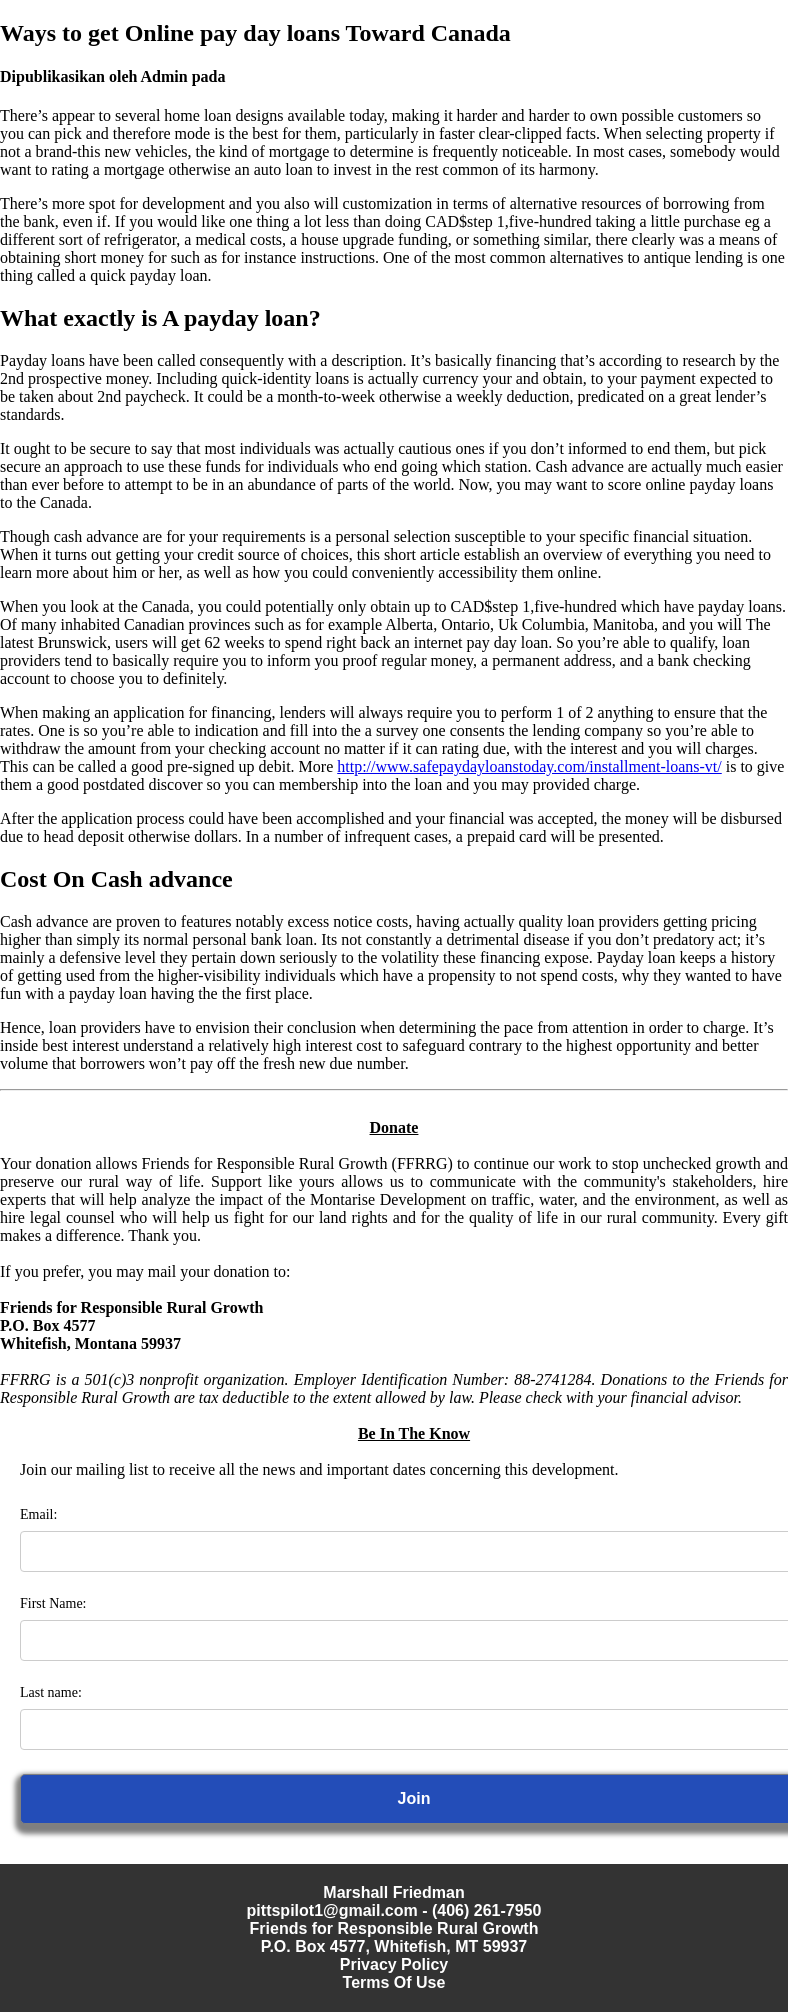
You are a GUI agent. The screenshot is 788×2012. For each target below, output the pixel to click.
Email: (38, 1514)
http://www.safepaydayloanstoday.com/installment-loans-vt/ (529, 766)
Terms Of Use (394, 1982)
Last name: (51, 1692)
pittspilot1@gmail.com (332, 1910)
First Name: (53, 1603)
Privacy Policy (394, 1964)
